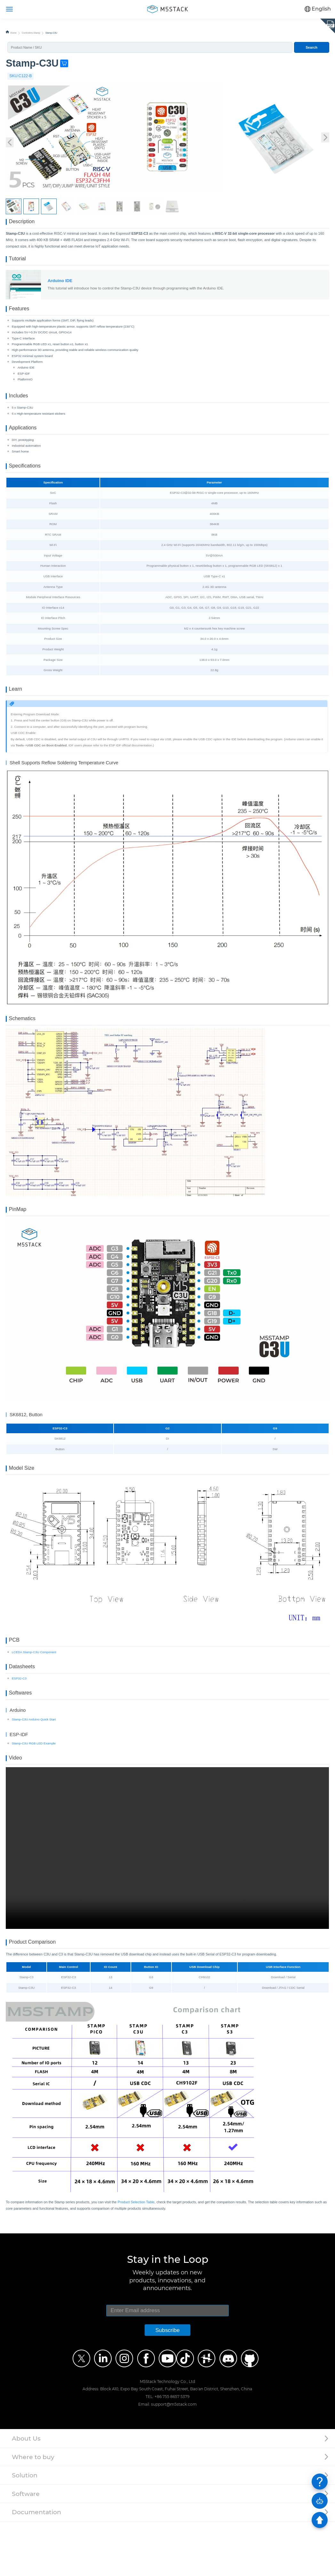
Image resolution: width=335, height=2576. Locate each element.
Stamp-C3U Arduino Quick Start (34, 1766)
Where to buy (33, 2511)
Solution (24, 2530)
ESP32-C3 (19, 1722)
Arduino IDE (60, 288)
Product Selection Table (135, 2256)
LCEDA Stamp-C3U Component (34, 1692)
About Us (26, 2493)
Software (26, 2548)
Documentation (36, 2567)
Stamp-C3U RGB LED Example (34, 1790)
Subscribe (167, 2385)
